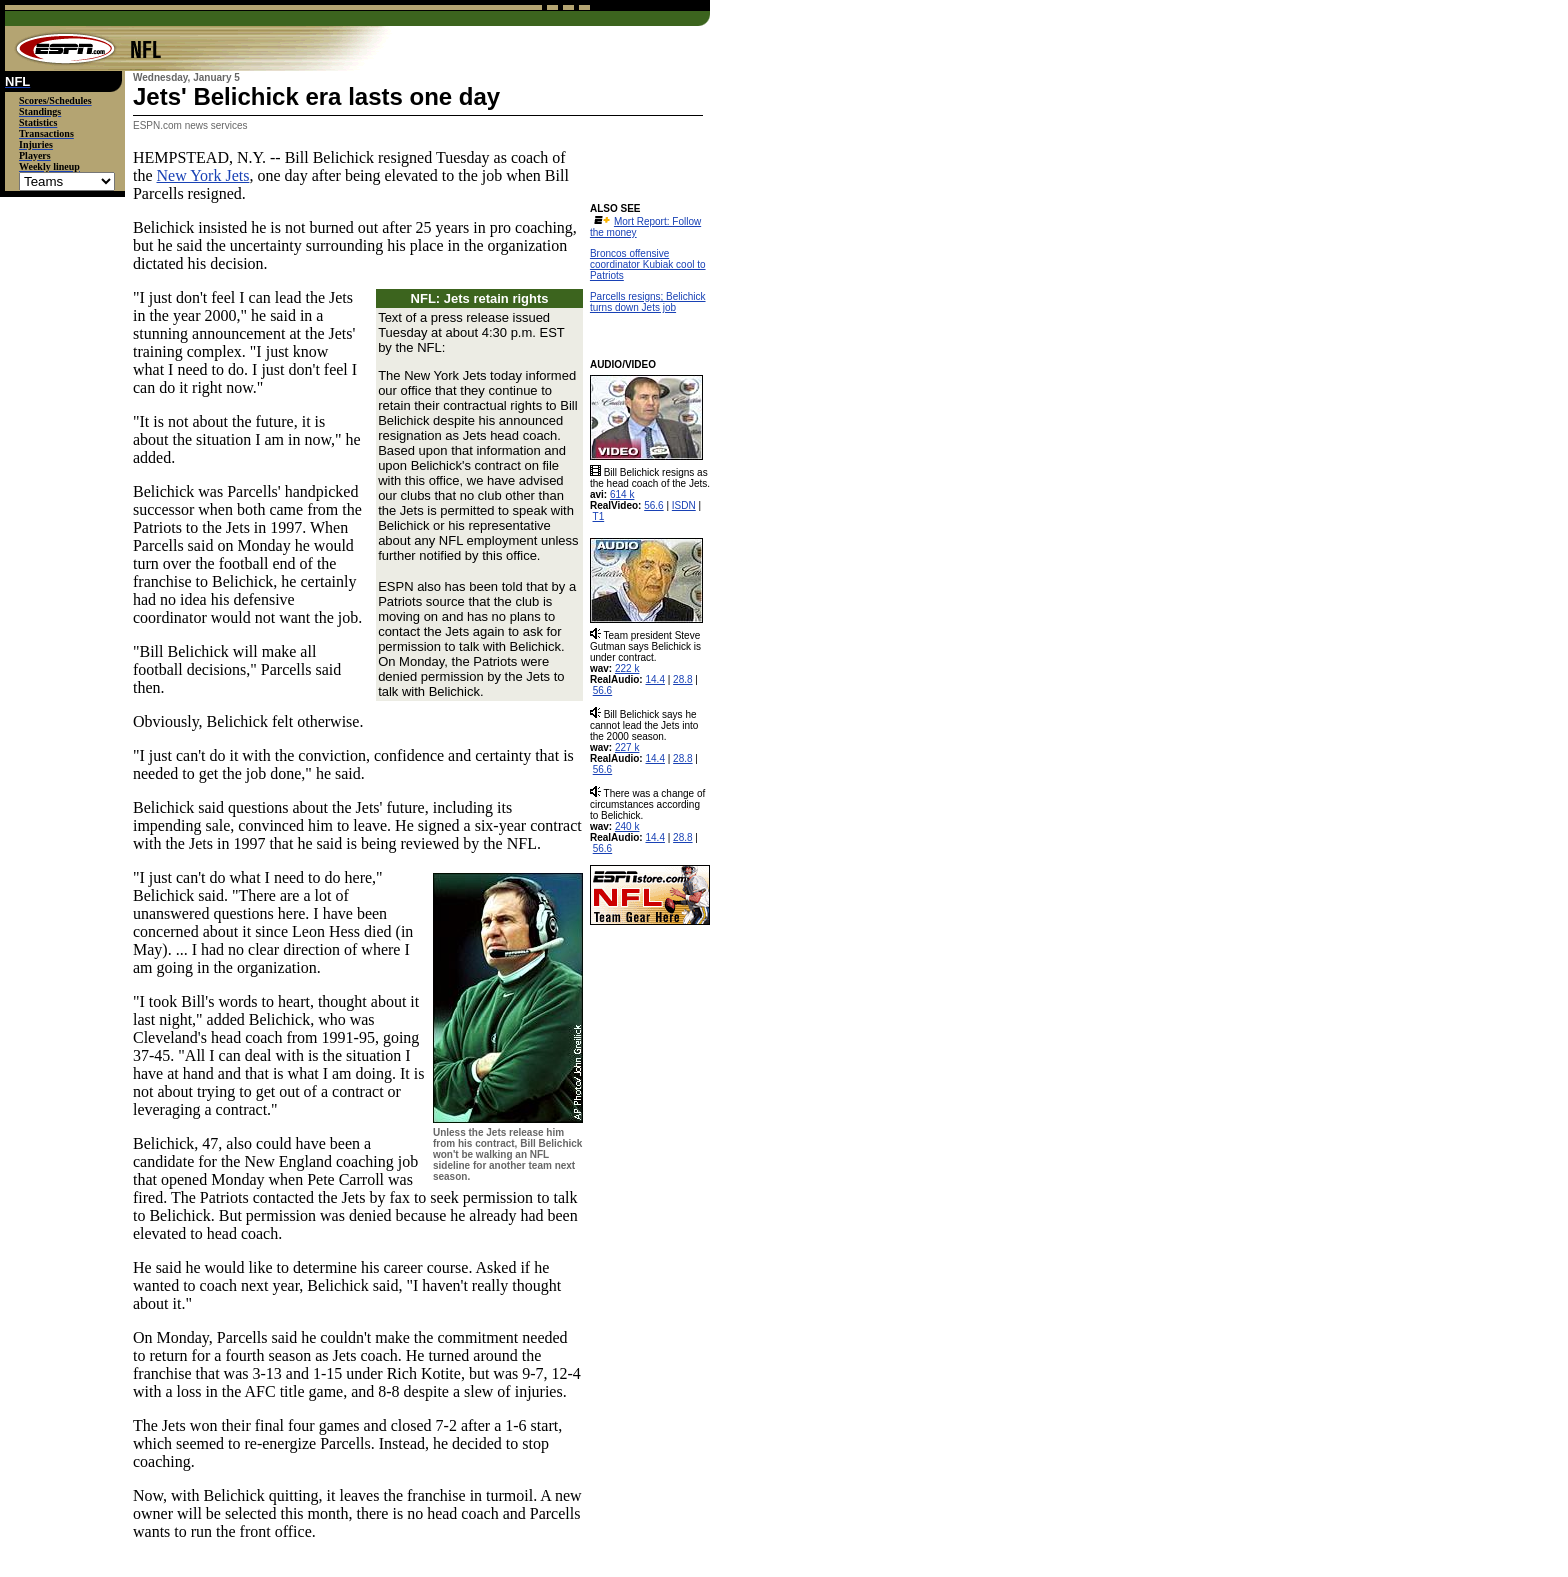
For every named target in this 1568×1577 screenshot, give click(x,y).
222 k (627, 668)
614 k (622, 494)
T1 (599, 516)
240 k (627, 826)
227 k (627, 747)
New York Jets (203, 175)
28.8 (682, 679)
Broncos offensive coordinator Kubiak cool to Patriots (648, 264)
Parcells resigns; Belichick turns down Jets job (648, 302)
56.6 (653, 505)
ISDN (684, 505)
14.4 (654, 679)
